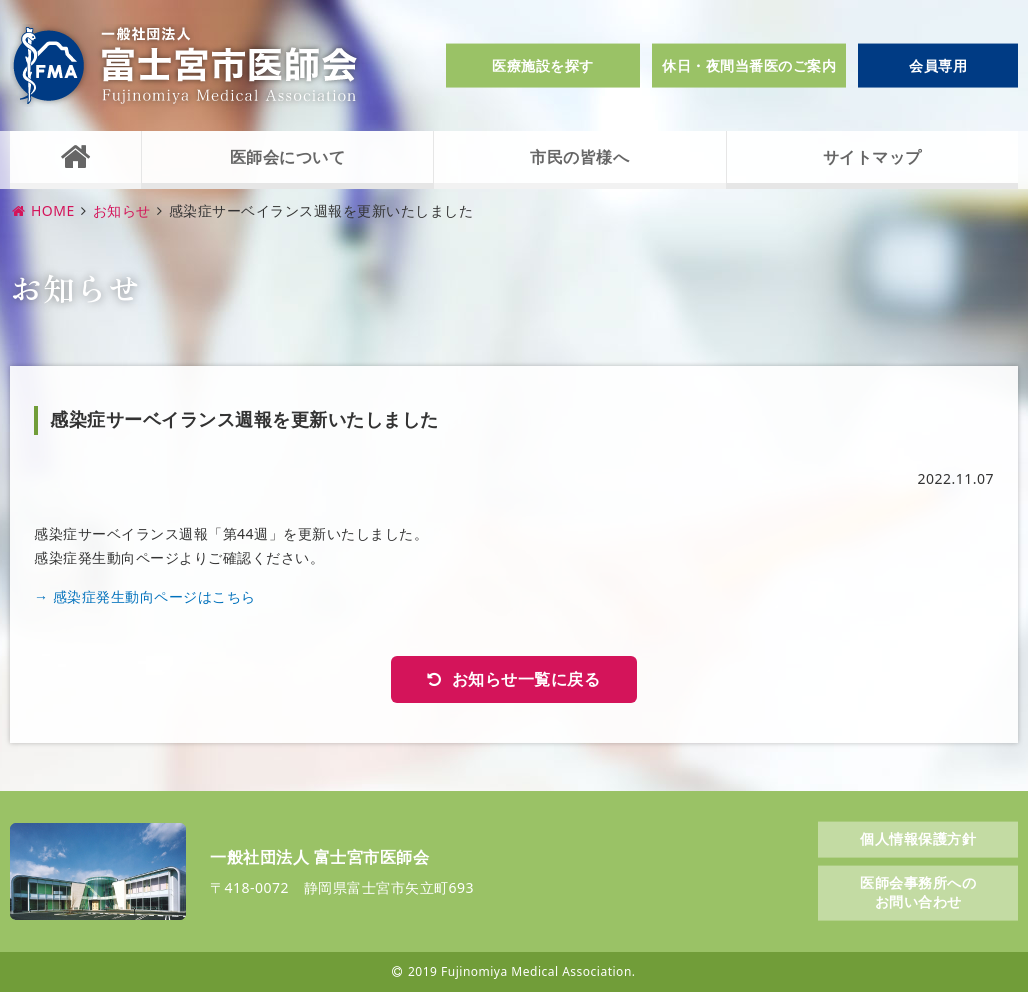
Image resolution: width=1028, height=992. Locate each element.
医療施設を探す (543, 65)
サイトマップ (872, 157)
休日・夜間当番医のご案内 (749, 65)
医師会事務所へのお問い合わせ (918, 891)
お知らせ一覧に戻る (526, 679)
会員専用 (938, 65)
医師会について (288, 157)
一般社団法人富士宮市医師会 (185, 65)
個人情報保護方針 (918, 838)
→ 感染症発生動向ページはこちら (145, 596)
